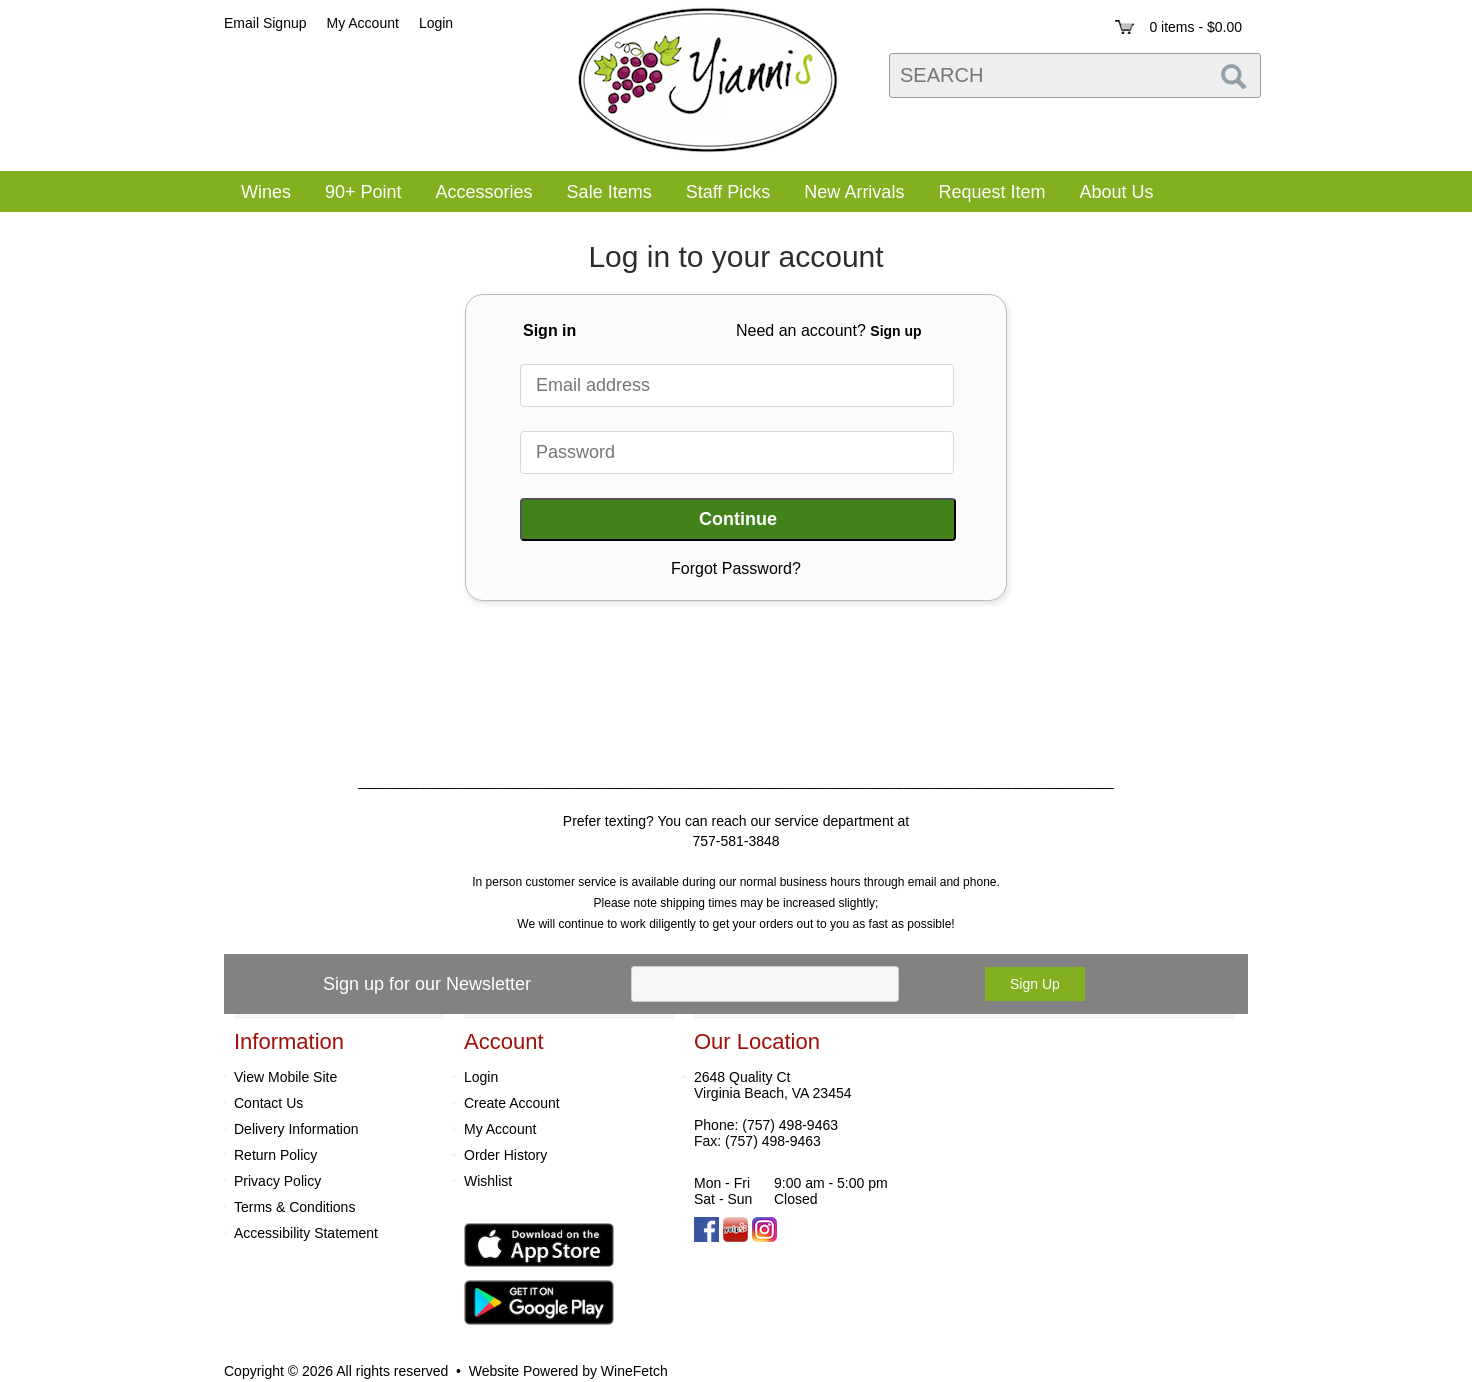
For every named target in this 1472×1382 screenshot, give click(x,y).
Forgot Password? (736, 568)
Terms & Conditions (294, 1207)
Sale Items (609, 192)
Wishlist (488, 1181)
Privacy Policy (277, 1181)
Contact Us (268, 1103)
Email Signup (265, 23)
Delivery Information (296, 1129)
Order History (505, 1155)
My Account (500, 1129)
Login (436, 23)
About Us (1109, 194)
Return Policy (275, 1155)
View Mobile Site (285, 1077)
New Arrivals (854, 192)
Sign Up (1035, 984)
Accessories (478, 194)
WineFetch (634, 1371)
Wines (259, 194)
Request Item (991, 192)
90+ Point (363, 192)
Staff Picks (728, 192)
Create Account (512, 1103)
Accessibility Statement (306, 1233)
